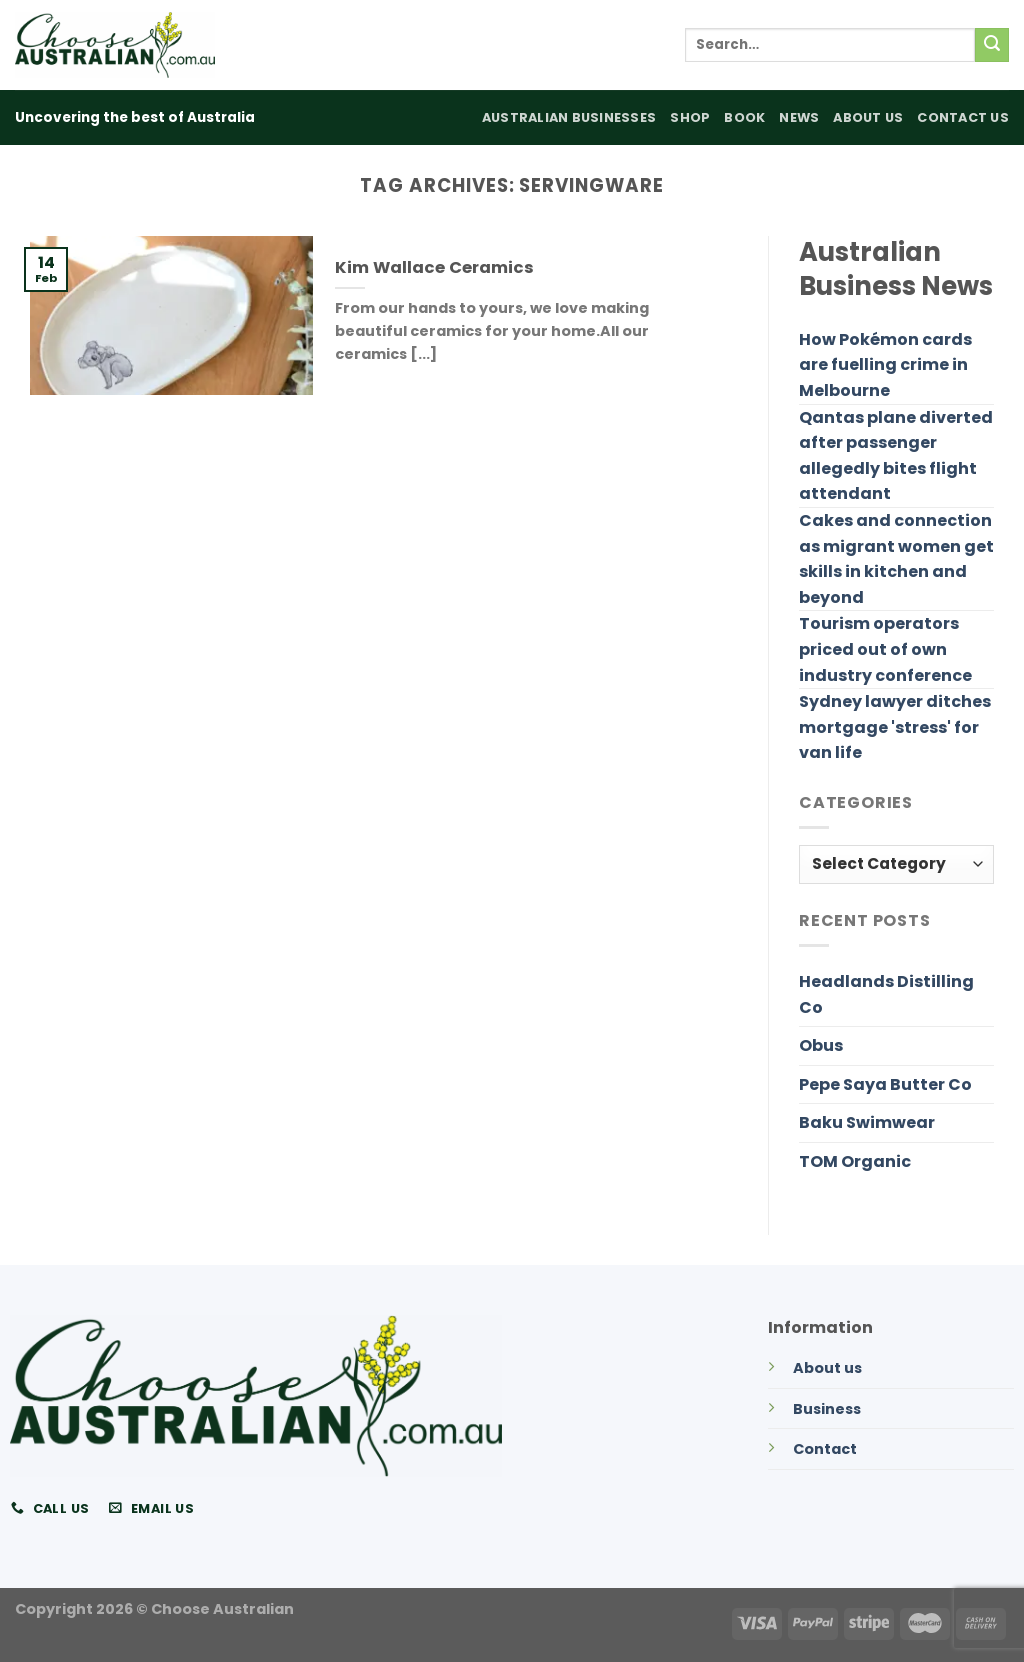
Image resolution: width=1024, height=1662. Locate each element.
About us (827, 1368)
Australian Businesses (569, 117)
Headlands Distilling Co (886, 994)
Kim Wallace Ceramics (434, 268)
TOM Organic (855, 1161)
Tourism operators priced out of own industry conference (885, 649)
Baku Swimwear (867, 1122)
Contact (825, 1449)
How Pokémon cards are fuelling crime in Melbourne (885, 365)
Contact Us (963, 117)
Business (827, 1409)
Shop (690, 117)
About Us (868, 117)
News (799, 117)
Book (744, 117)
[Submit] (992, 45)
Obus (821, 1045)
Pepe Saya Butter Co (885, 1084)
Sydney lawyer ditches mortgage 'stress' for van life (895, 727)
